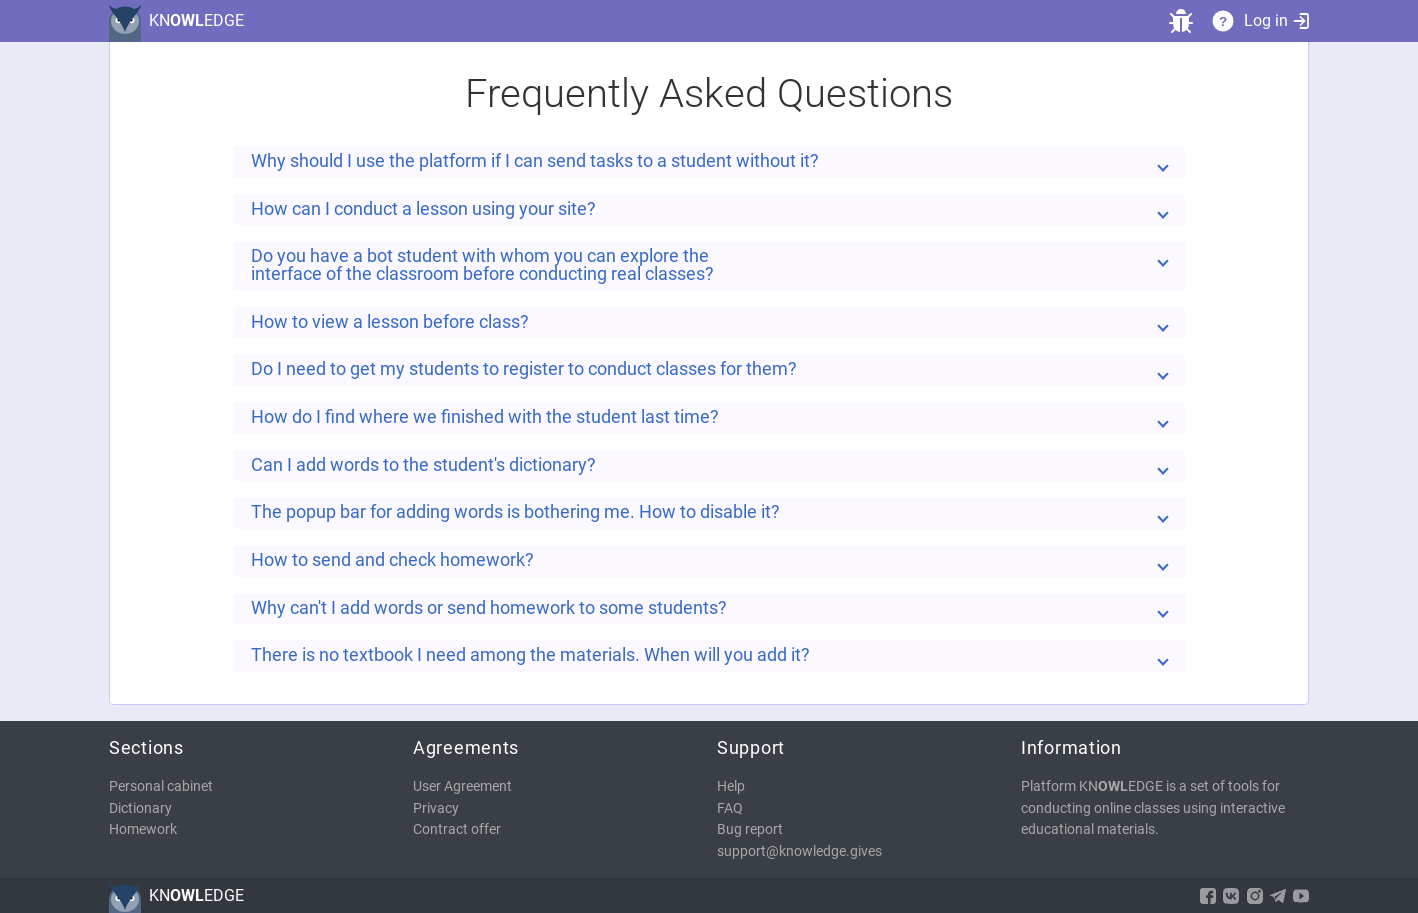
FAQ (730, 808)
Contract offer (457, 829)
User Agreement (462, 786)
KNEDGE (196, 20)
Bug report (750, 829)
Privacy (436, 808)
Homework (143, 829)
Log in (1276, 20)
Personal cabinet (161, 786)
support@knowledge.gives (799, 851)
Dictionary (140, 808)
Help (731, 786)
